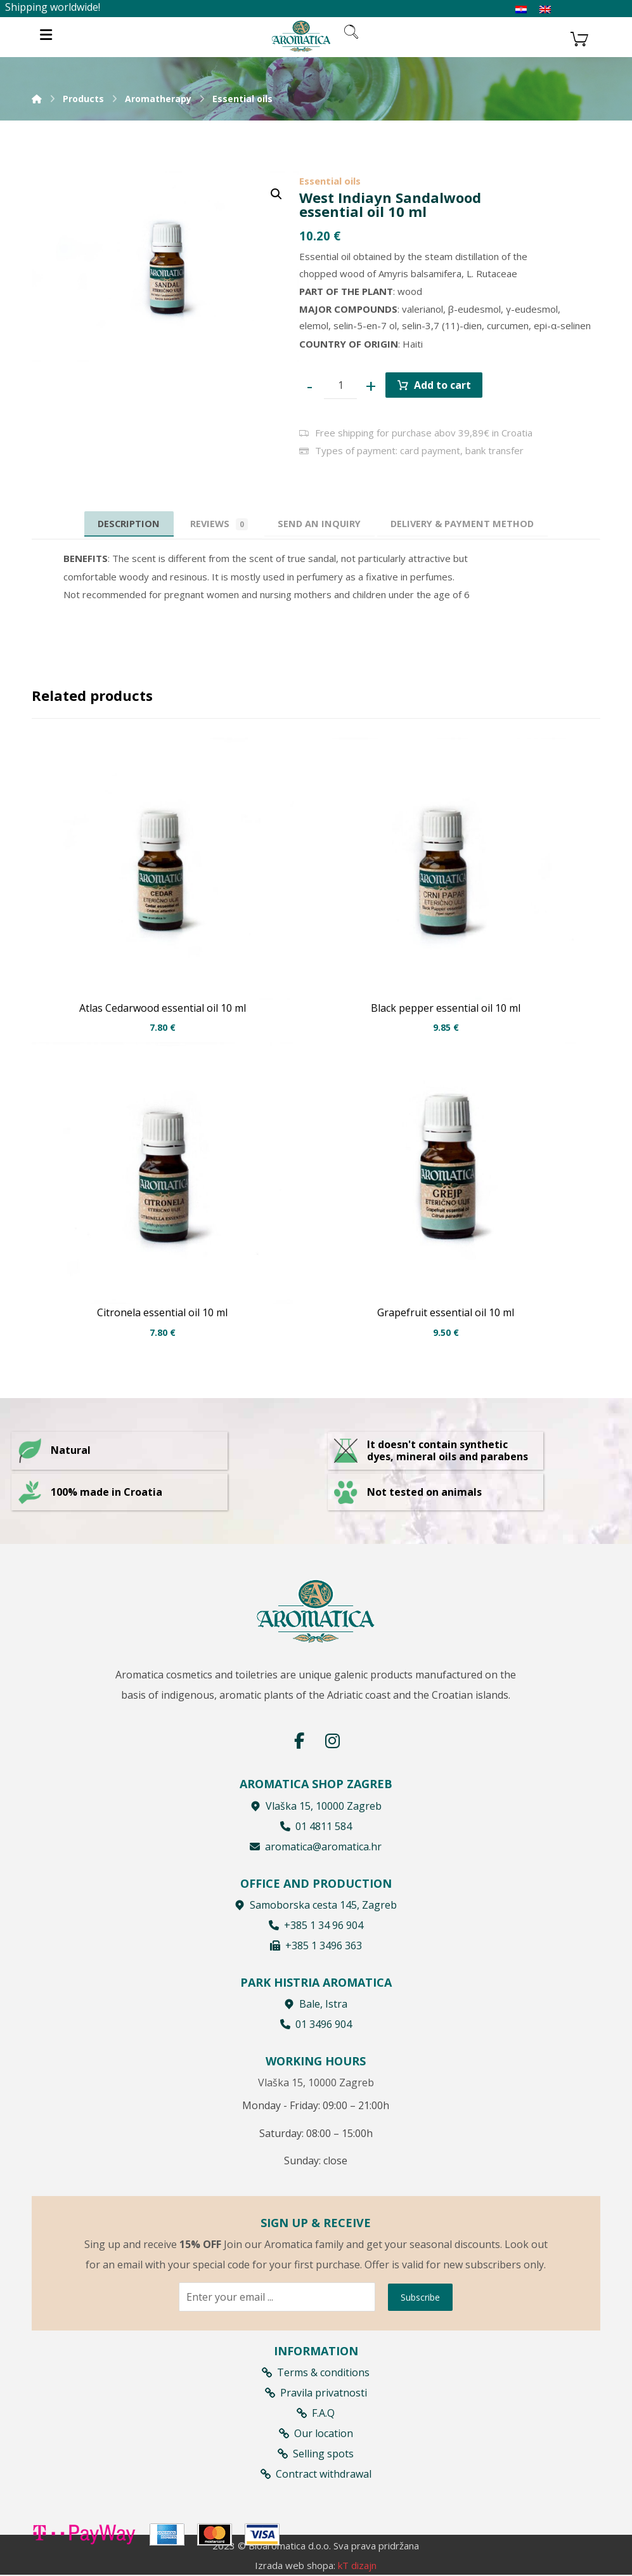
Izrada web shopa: (295, 2566)
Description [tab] (120, 526)
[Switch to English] (545, 10)
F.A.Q (316, 2412)
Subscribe (420, 2297)
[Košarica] (579, 37)
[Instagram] (332, 1741)
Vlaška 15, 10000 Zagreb (316, 1806)
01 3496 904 (316, 2025)
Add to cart (445, 386)
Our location (316, 2433)
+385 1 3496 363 (316, 1945)
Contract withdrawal (316, 2473)
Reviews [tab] (215, 527)
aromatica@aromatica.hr (316, 1847)
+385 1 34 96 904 (316, 1925)
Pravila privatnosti (316, 2392)
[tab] (320, 526)
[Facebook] (299, 1741)
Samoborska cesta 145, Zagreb (316, 1905)
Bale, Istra (315, 2004)
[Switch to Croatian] (521, 10)
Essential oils (330, 180)
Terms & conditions (316, 2372)
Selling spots (316, 2453)
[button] (276, 194)
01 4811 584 (316, 1826)
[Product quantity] (341, 387)
